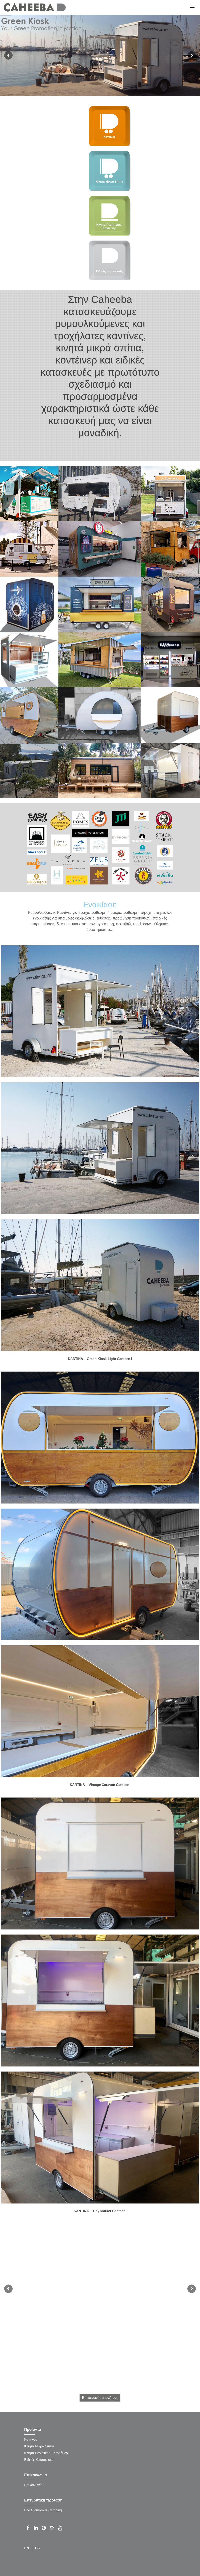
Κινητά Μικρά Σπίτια (39, 2446)
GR (37, 2548)
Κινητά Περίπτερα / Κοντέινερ (46, 2453)
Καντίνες (30, 2439)
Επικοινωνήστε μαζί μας (100, 2397)
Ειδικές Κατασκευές (38, 2460)
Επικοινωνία (33, 2485)
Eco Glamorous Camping (43, 2510)
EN (26, 2548)
